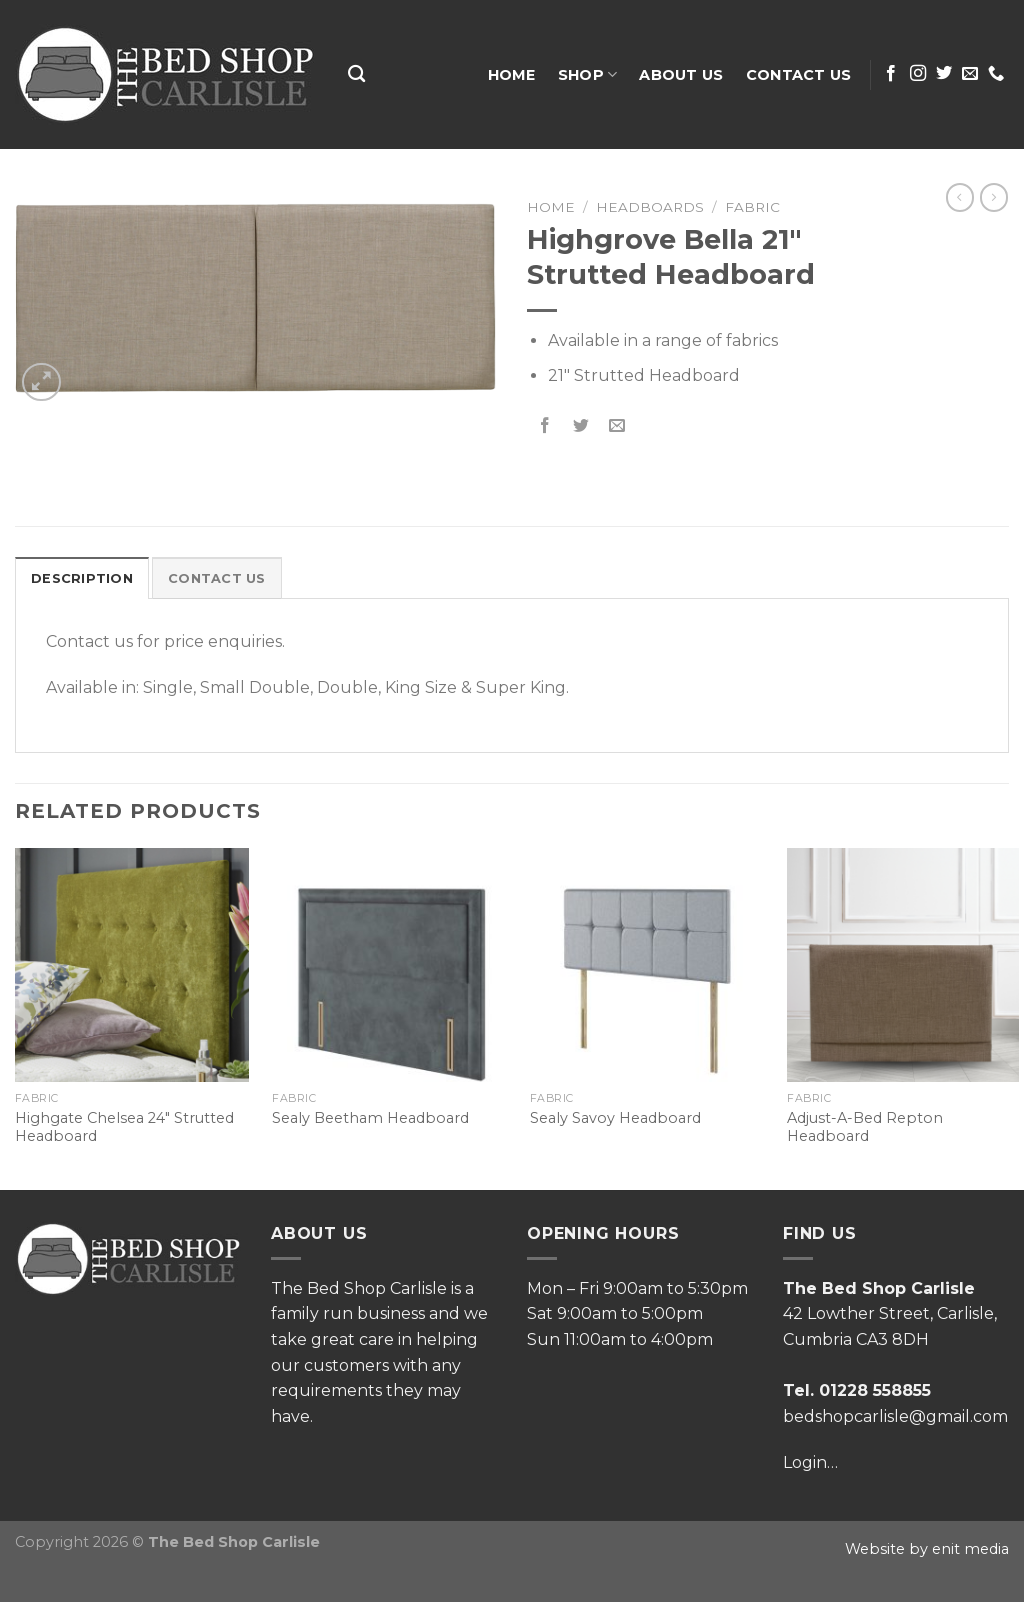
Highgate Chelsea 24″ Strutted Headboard (124, 1127)
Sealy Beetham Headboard (370, 1118)
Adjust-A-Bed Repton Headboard (865, 1127)
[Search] (356, 74)
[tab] (82, 578)
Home (512, 75)
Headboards (650, 207)
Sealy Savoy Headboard (615, 1118)
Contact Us (799, 75)
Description (82, 578)
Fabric (752, 207)
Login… (810, 1462)
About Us (681, 75)
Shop (588, 74)
